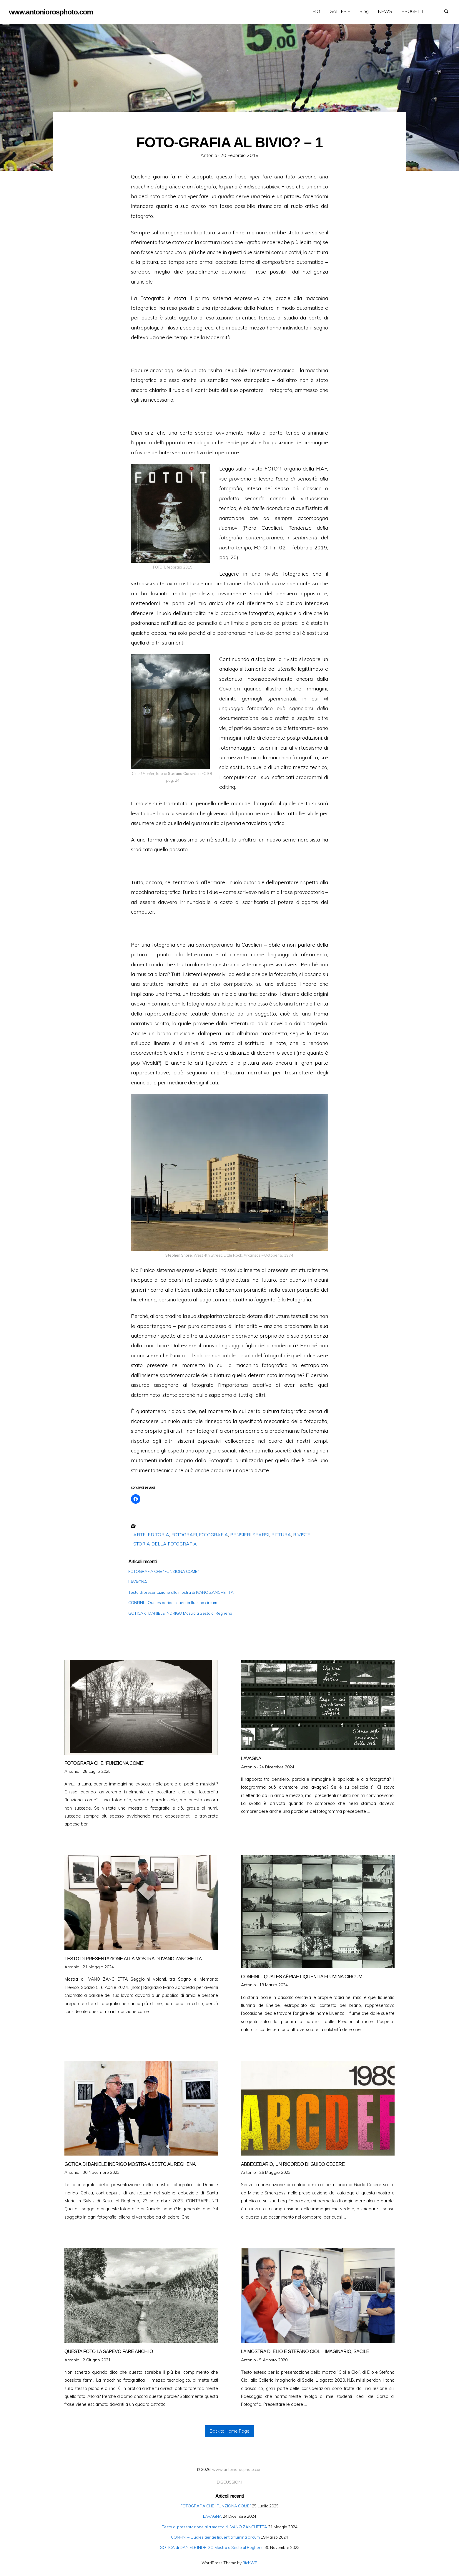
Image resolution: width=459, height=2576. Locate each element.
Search (449, 11)
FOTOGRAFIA (213, 1535)
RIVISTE (301, 1535)
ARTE (139, 1535)
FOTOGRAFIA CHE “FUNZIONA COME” (163, 1571)
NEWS (385, 11)
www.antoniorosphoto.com (237, 2469)
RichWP (249, 2562)
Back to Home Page (230, 2431)
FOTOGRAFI (184, 1535)
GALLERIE (340, 11)
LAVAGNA (137, 1581)
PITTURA (281, 1535)
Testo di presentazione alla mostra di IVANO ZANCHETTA (181, 1592)
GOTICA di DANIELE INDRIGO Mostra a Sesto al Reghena (180, 1613)
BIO (316, 11)
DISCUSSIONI (229, 2482)
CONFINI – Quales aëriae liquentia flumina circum (172, 1602)
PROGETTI (412, 11)
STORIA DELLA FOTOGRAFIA (165, 1544)
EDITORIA (158, 1535)
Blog (364, 11)
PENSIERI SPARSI (249, 1535)
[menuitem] (316, 11)
